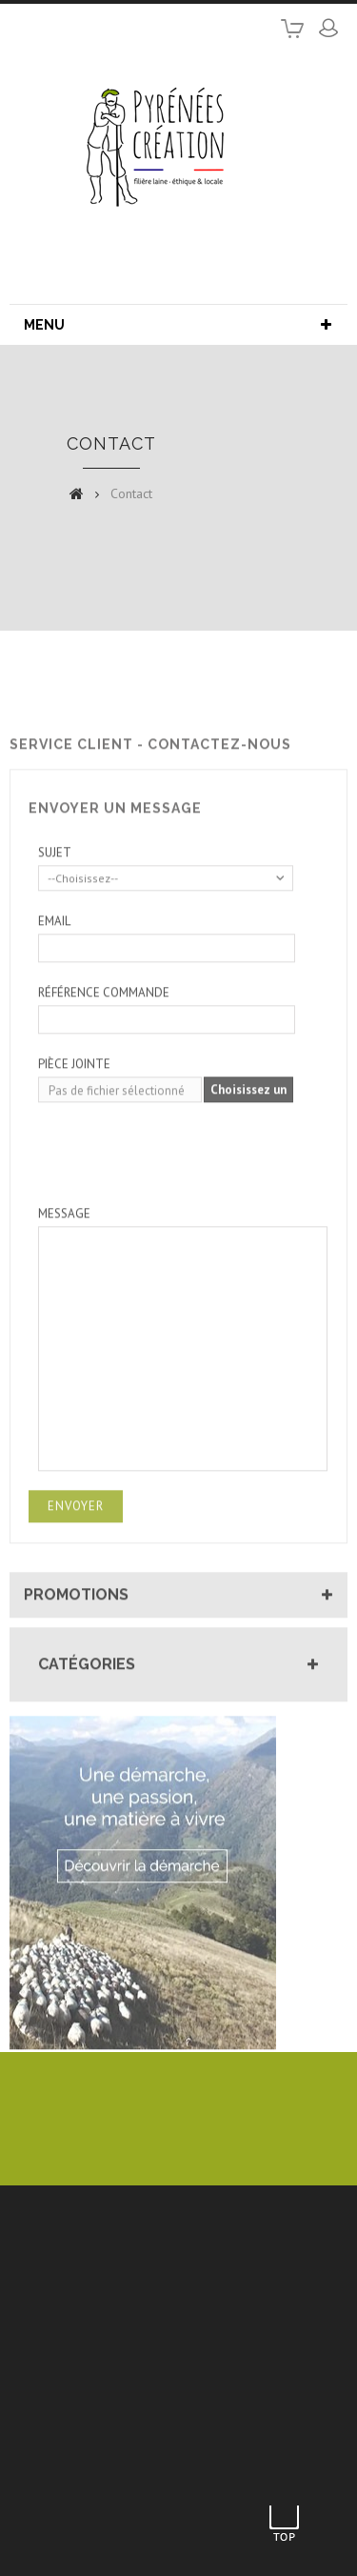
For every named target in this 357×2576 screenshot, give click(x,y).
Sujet (54, 894)
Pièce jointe (74, 1105)
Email (54, 963)
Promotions (76, 1636)
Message (64, 1255)
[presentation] (182, 1188)
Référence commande (103, 1034)
